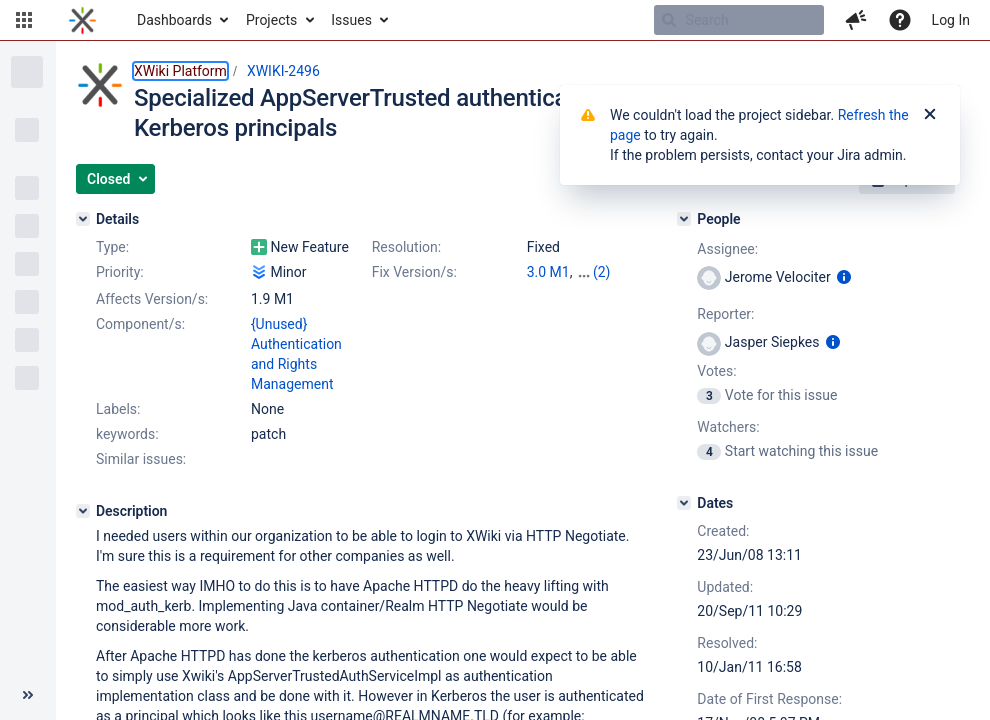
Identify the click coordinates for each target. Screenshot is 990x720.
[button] (24, 20)
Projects (271, 20)
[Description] (83, 511)
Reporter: (725, 314)
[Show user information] (844, 277)
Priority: (120, 272)
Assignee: (727, 249)
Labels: (118, 409)
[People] (684, 219)
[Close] (930, 115)
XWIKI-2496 (283, 71)
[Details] (83, 219)
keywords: (127, 434)
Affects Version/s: (152, 299)
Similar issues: (141, 459)
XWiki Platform (180, 71)
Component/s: (140, 324)
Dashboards (174, 20)
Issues (351, 20)
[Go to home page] (82, 20)
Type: (112, 247)
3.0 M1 (548, 272)
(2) (602, 272)
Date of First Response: (769, 699)
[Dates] (684, 503)
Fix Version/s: (414, 272)
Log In (951, 20)
